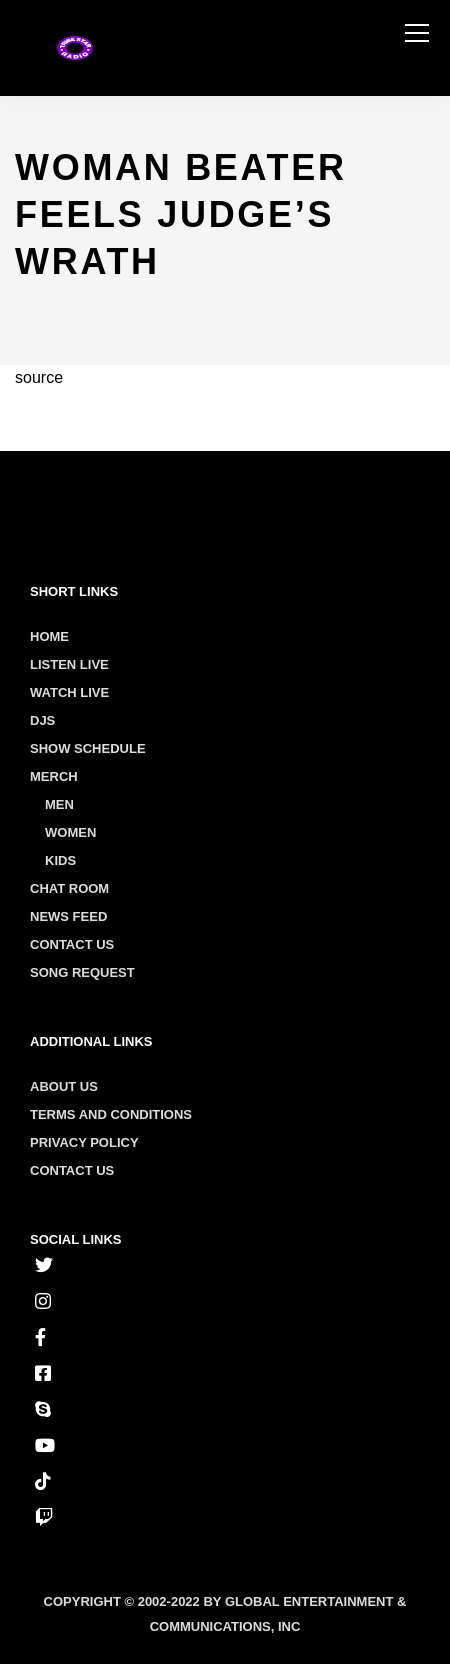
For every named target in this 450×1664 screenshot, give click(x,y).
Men (59, 804)
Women (70, 832)
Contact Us (72, 944)
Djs (42, 720)
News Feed (68, 916)
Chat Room (69, 888)
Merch (54, 776)
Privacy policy (84, 1142)
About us (64, 1086)
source (39, 377)
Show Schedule (88, 748)
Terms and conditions (111, 1114)
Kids (60, 860)
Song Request (82, 972)
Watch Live (69, 692)
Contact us (72, 1170)
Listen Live (69, 664)
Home (49, 636)
